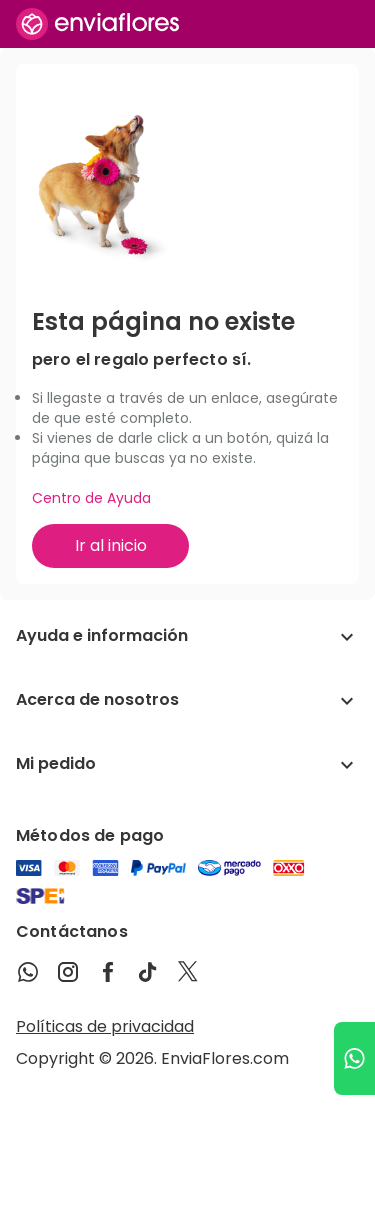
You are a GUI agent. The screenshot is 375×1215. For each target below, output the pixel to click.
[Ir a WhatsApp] (354, 1058)
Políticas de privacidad (105, 1026)
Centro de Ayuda (91, 498)
